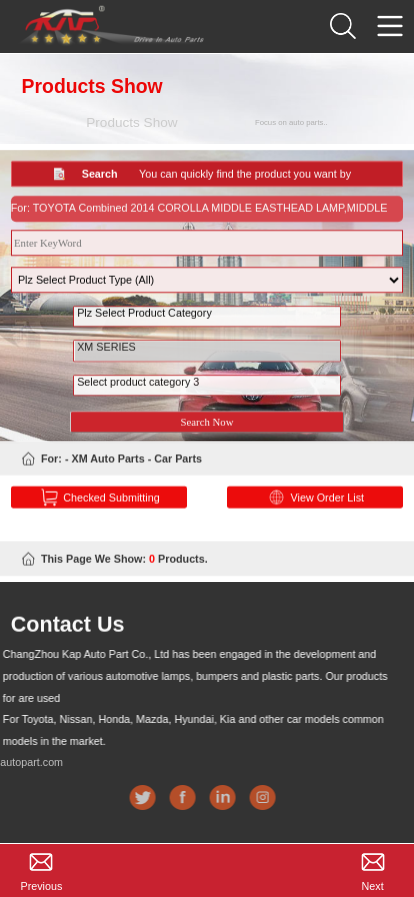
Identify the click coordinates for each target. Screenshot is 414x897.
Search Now (207, 431)
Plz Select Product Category (207, 327)
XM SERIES (207, 361)
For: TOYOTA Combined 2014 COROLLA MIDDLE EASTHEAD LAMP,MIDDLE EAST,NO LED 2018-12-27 (199, 221)
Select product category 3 (207, 396)
